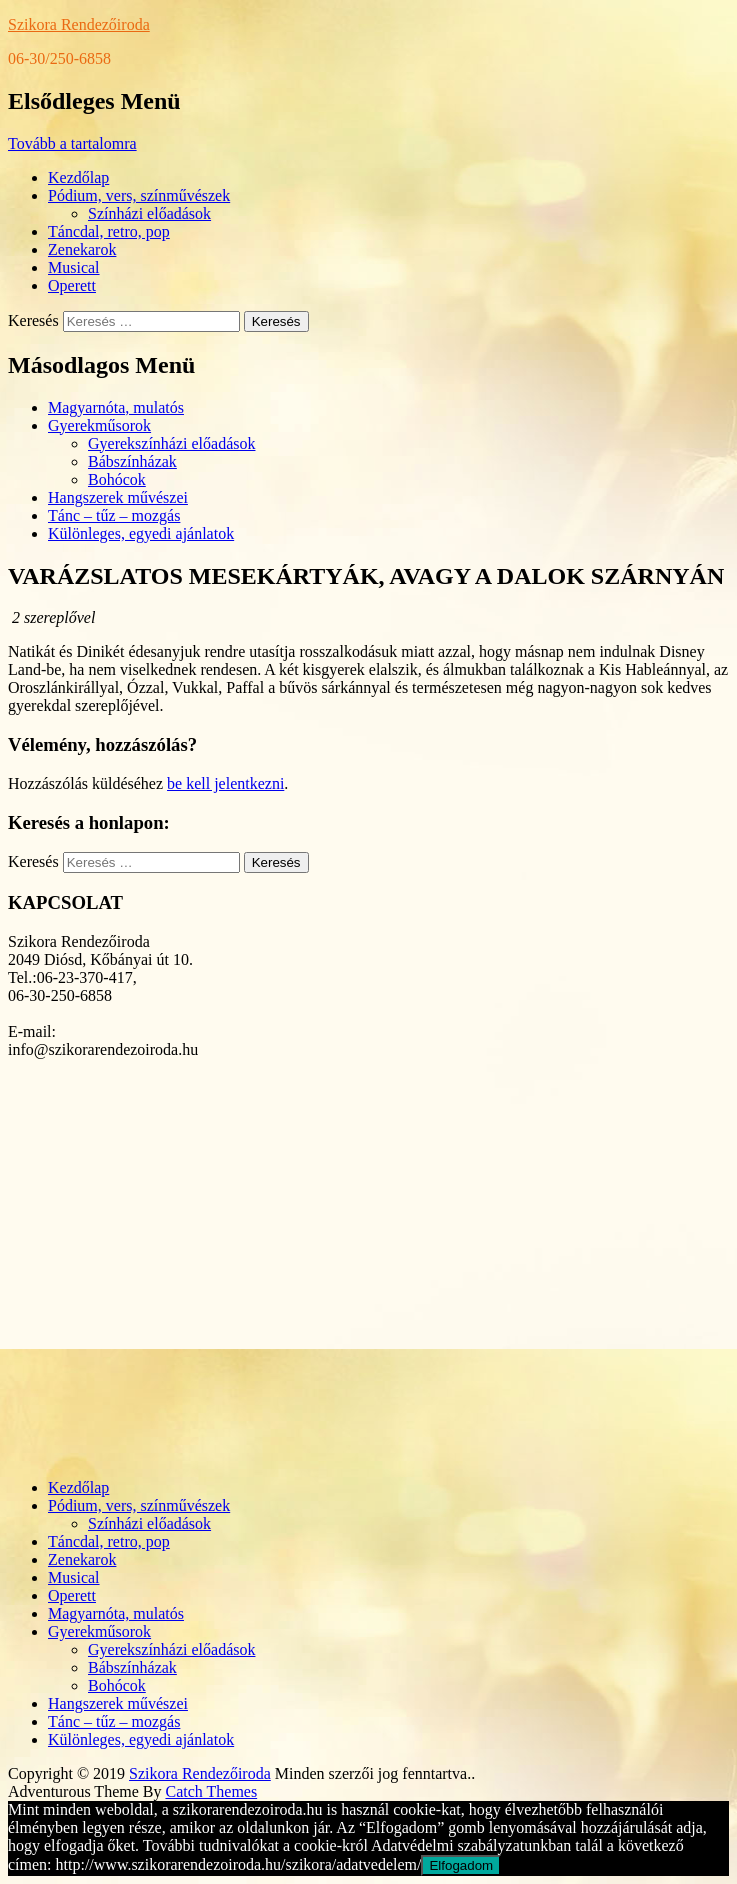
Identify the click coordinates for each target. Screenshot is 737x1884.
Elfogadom (461, 1865)
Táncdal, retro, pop (109, 231)
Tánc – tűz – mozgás (114, 515)
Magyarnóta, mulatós (116, 407)
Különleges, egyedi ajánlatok (141, 533)
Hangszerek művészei (118, 497)
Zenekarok (82, 249)
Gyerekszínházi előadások (171, 443)
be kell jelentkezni (225, 783)
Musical (74, 267)
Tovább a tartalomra (72, 143)
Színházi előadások (149, 213)
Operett (72, 285)
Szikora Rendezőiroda (79, 24)
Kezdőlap (78, 177)
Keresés (33, 320)
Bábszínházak (132, 461)
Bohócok (117, 479)
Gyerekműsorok (99, 425)
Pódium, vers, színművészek (139, 195)
